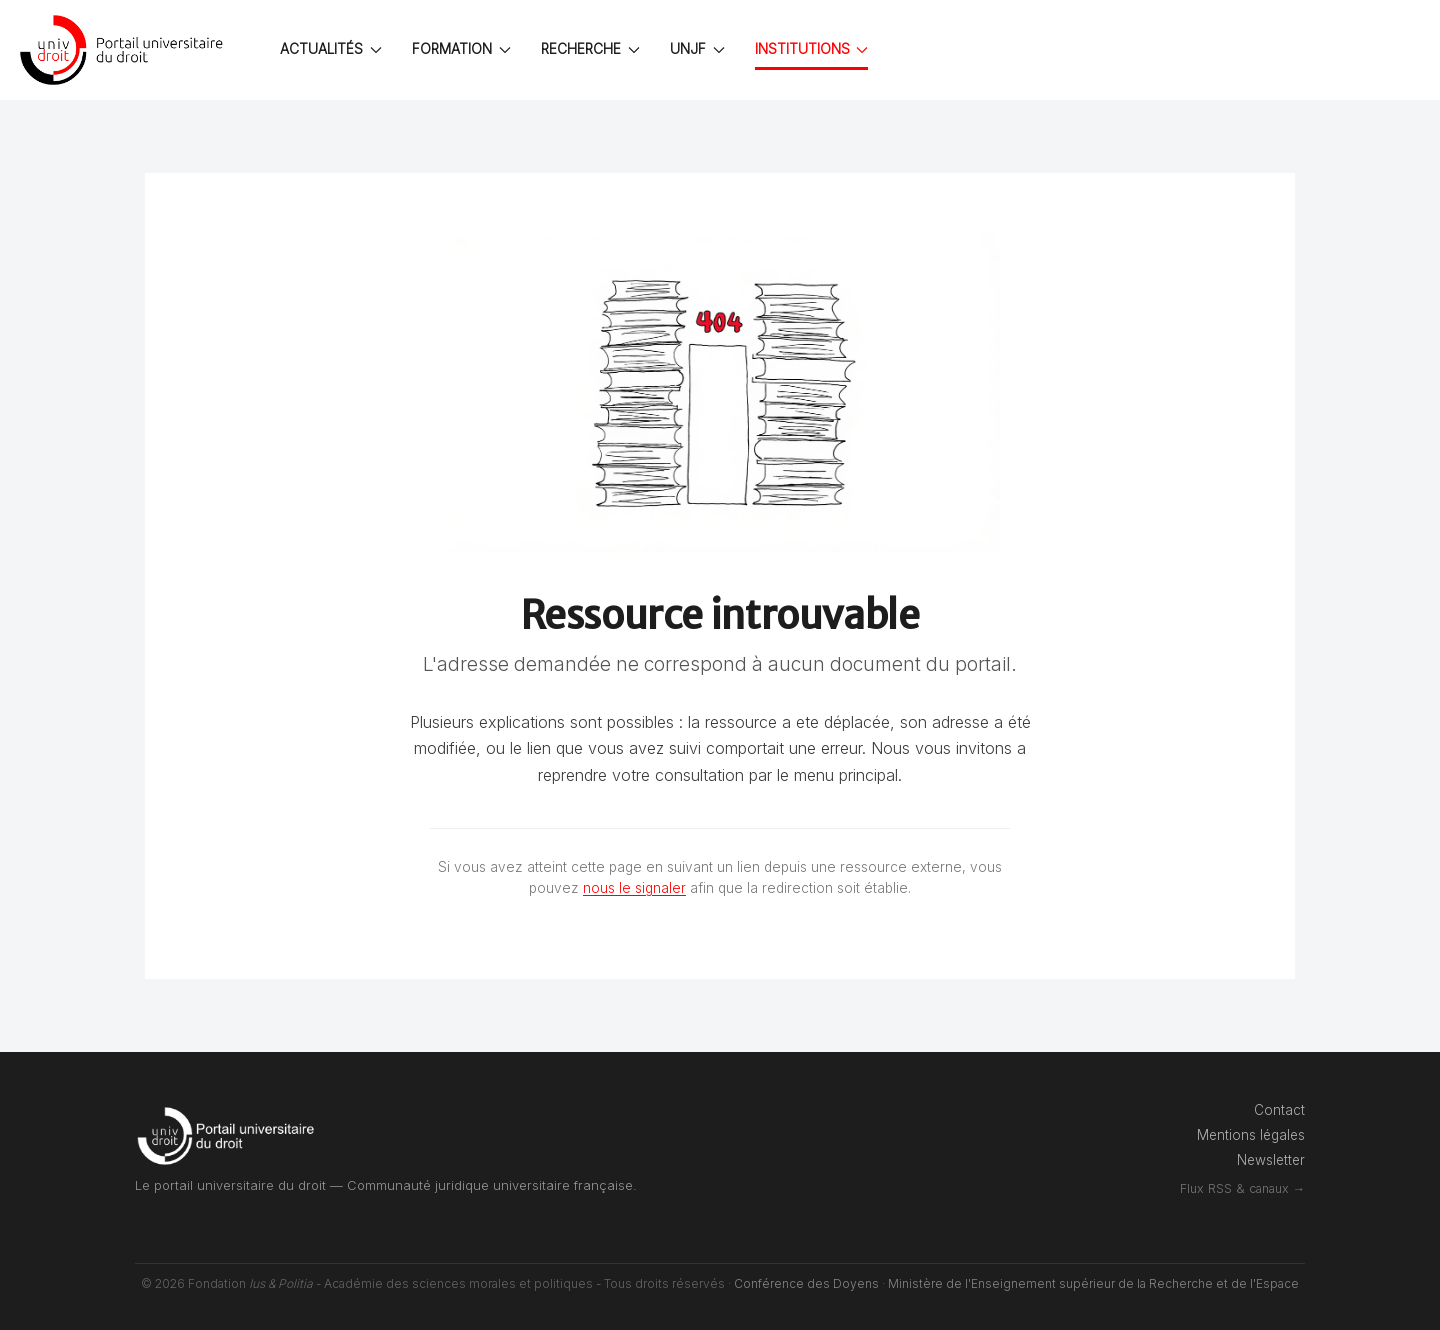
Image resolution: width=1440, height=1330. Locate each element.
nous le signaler (634, 888)
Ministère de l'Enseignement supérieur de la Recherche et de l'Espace (1093, 1283)
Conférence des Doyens (806, 1283)
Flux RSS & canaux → (1242, 1188)
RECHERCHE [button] (590, 49)
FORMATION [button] (461, 49)
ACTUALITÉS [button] (331, 49)
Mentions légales (1251, 1135)
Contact (1279, 1110)
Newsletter (1271, 1160)
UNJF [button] (697, 49)
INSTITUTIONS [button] (812, 49)
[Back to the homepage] (125, 50)
